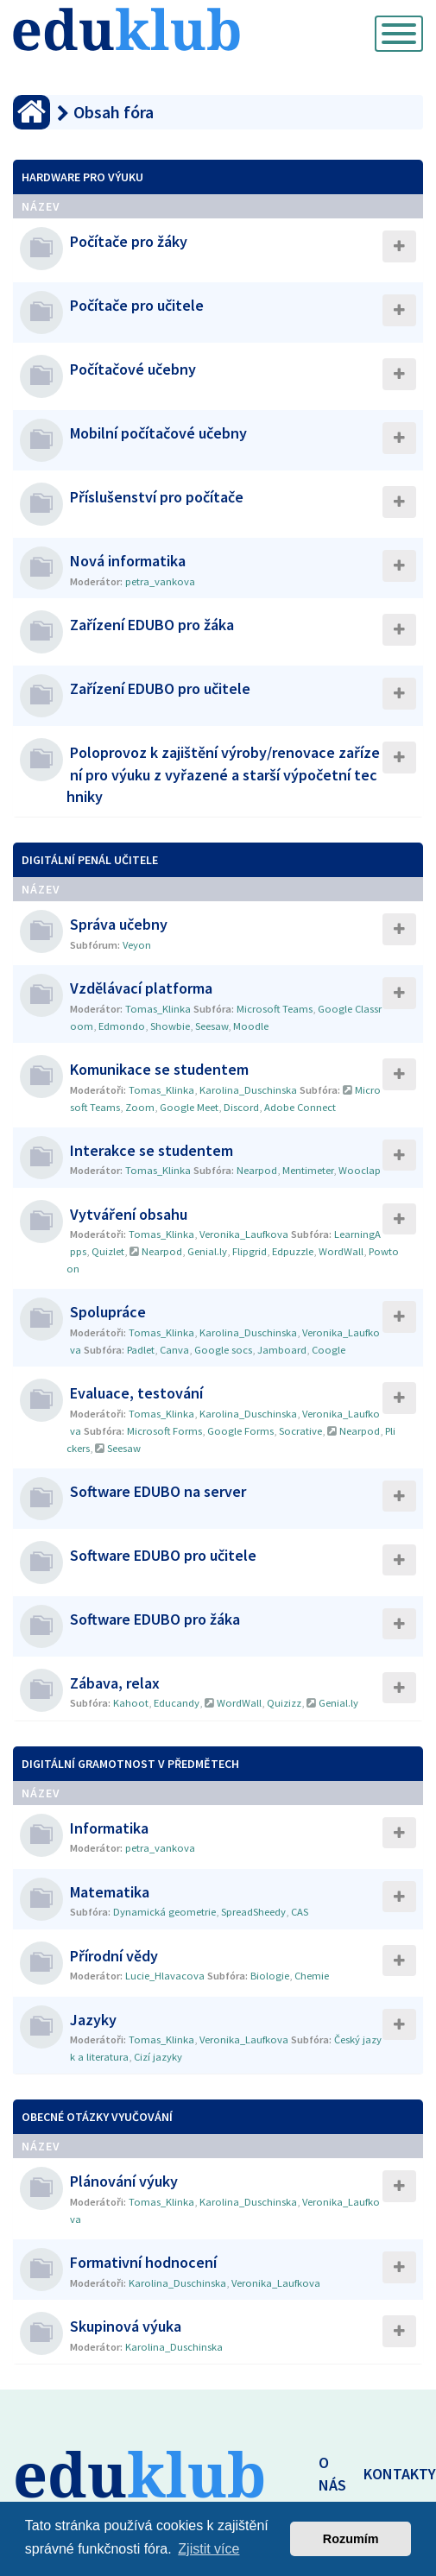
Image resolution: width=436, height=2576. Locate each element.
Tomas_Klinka (158, 1008)
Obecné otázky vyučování (97, 2117)
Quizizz (284, 1702)
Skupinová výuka (125, 2326)
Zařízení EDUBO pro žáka (152, 625)
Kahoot (130, 1702)
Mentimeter (307, 1170)
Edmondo (121, 1026)
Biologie (269, 1975)
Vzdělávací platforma (141, 988)
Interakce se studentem (151, 1150)
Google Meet (189, 1107)
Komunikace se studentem (159, 1069)
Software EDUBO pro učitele (163, 1555)
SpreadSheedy (253, 1911)
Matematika (109, 1892)
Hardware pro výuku (82, 177)
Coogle (328, 1349)
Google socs (223, 1349)
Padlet (141, 1349)
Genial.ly (207, 1251)
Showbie (170, 1026)
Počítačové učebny (133, 369)
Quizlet (108, 1251)
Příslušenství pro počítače (156, 497)
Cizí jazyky (158, 2056)
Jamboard (281, 1349)
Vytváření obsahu (128, 1214)
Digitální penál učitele (90, 860)
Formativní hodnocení (143, 2262)
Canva (174, 1349)
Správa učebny (118, 924)
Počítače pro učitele (137, 305)
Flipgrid (249, 1251)
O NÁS (332, 2474)
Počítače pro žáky (128, 241)
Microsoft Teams (275, 1008)
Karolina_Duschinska (248, 1089)
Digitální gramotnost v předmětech (130, 1763)
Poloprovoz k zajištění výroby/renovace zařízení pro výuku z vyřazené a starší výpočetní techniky (223, 774)
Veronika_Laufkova (243, 1234)
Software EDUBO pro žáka (155, 1619)
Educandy (176, 1702)
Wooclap (359, 1170)
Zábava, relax (115, 1683)
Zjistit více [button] (208, 2548)
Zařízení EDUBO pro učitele (160, 688)
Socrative (300, 1430)
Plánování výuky (124, 2181)
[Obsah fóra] (31, 112)
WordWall (341, 1251)
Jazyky (93, 2020)
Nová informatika (128, 561)
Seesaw (211, 1026)
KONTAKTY (399, 2474)
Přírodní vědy (114, 1956)
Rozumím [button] (351, 2539)
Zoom (140, 1107)
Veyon (137, 944)
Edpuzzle (292, 1251)
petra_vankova (160, 581)
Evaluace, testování (136, 1393)
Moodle (251, 1026)
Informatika (109, 1828)
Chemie (311, 1975)
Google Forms (240, 1430)
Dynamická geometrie (164, 1911)
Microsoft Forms (164, 1430)
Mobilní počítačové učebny (158, 433)
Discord (241, 1107)
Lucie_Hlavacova (165, 1975)
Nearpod (257, 1170)
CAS (299, 1911)
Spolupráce (108, 1312)
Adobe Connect (300, 1107)
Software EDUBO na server (158, 1491)
